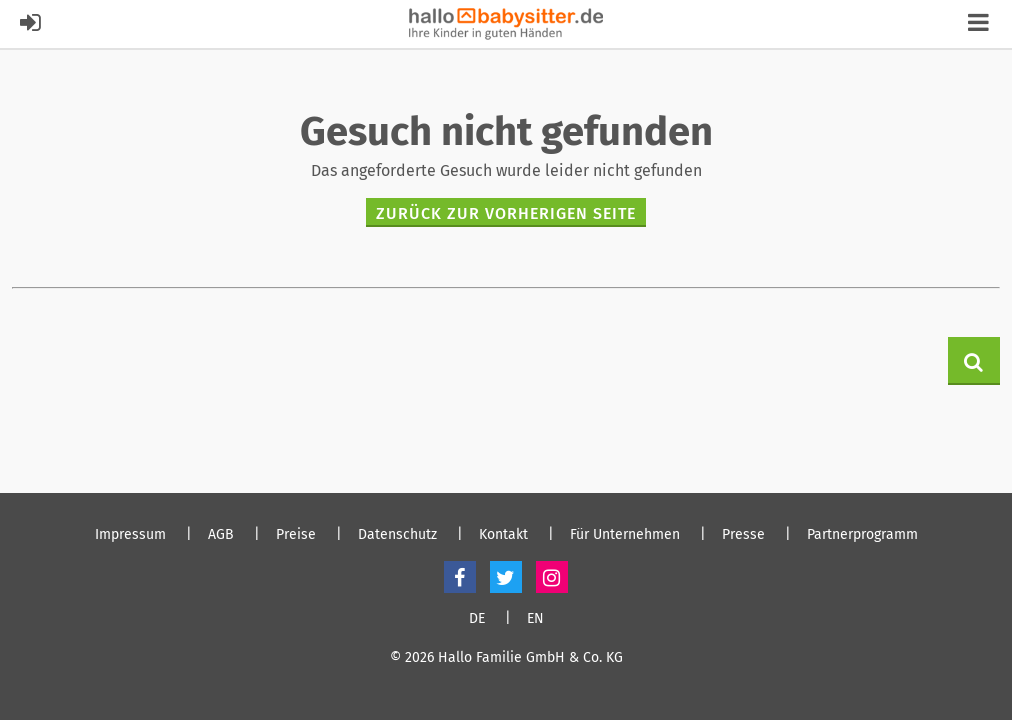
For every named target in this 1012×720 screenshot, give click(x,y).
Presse (743, 535)
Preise (296, 535)
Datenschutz (397, 535)
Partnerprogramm (862, 535)
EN (535, 619)
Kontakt (503, 535)
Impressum (130, 535)
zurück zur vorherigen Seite (506, 213)
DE (477, 619)
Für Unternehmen (625, 535)
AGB (221, 535)
